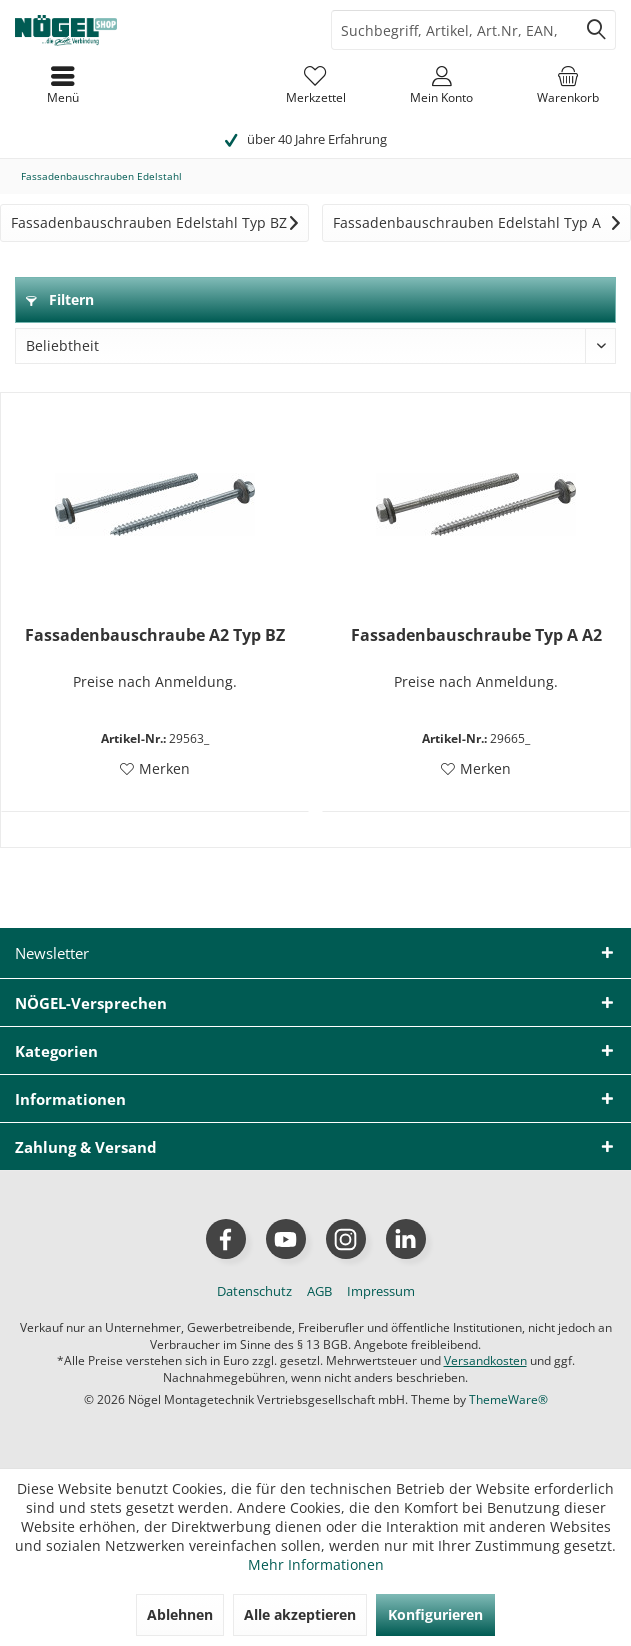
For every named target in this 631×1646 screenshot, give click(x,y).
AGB (319, 1291)
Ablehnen (180, 1614)
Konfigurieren (435, 1614)
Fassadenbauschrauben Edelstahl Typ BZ (149, 222)
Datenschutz (254, 1291)
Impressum (381, 1291)
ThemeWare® (508, 1399)
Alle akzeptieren (300, 1614)
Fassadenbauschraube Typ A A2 (476, 635)
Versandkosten (485, 1360)
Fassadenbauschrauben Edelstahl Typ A (467, 222)
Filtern (60, 299)
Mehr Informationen (316, 1564)
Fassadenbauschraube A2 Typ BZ (155, 635)
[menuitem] (568, 85)
